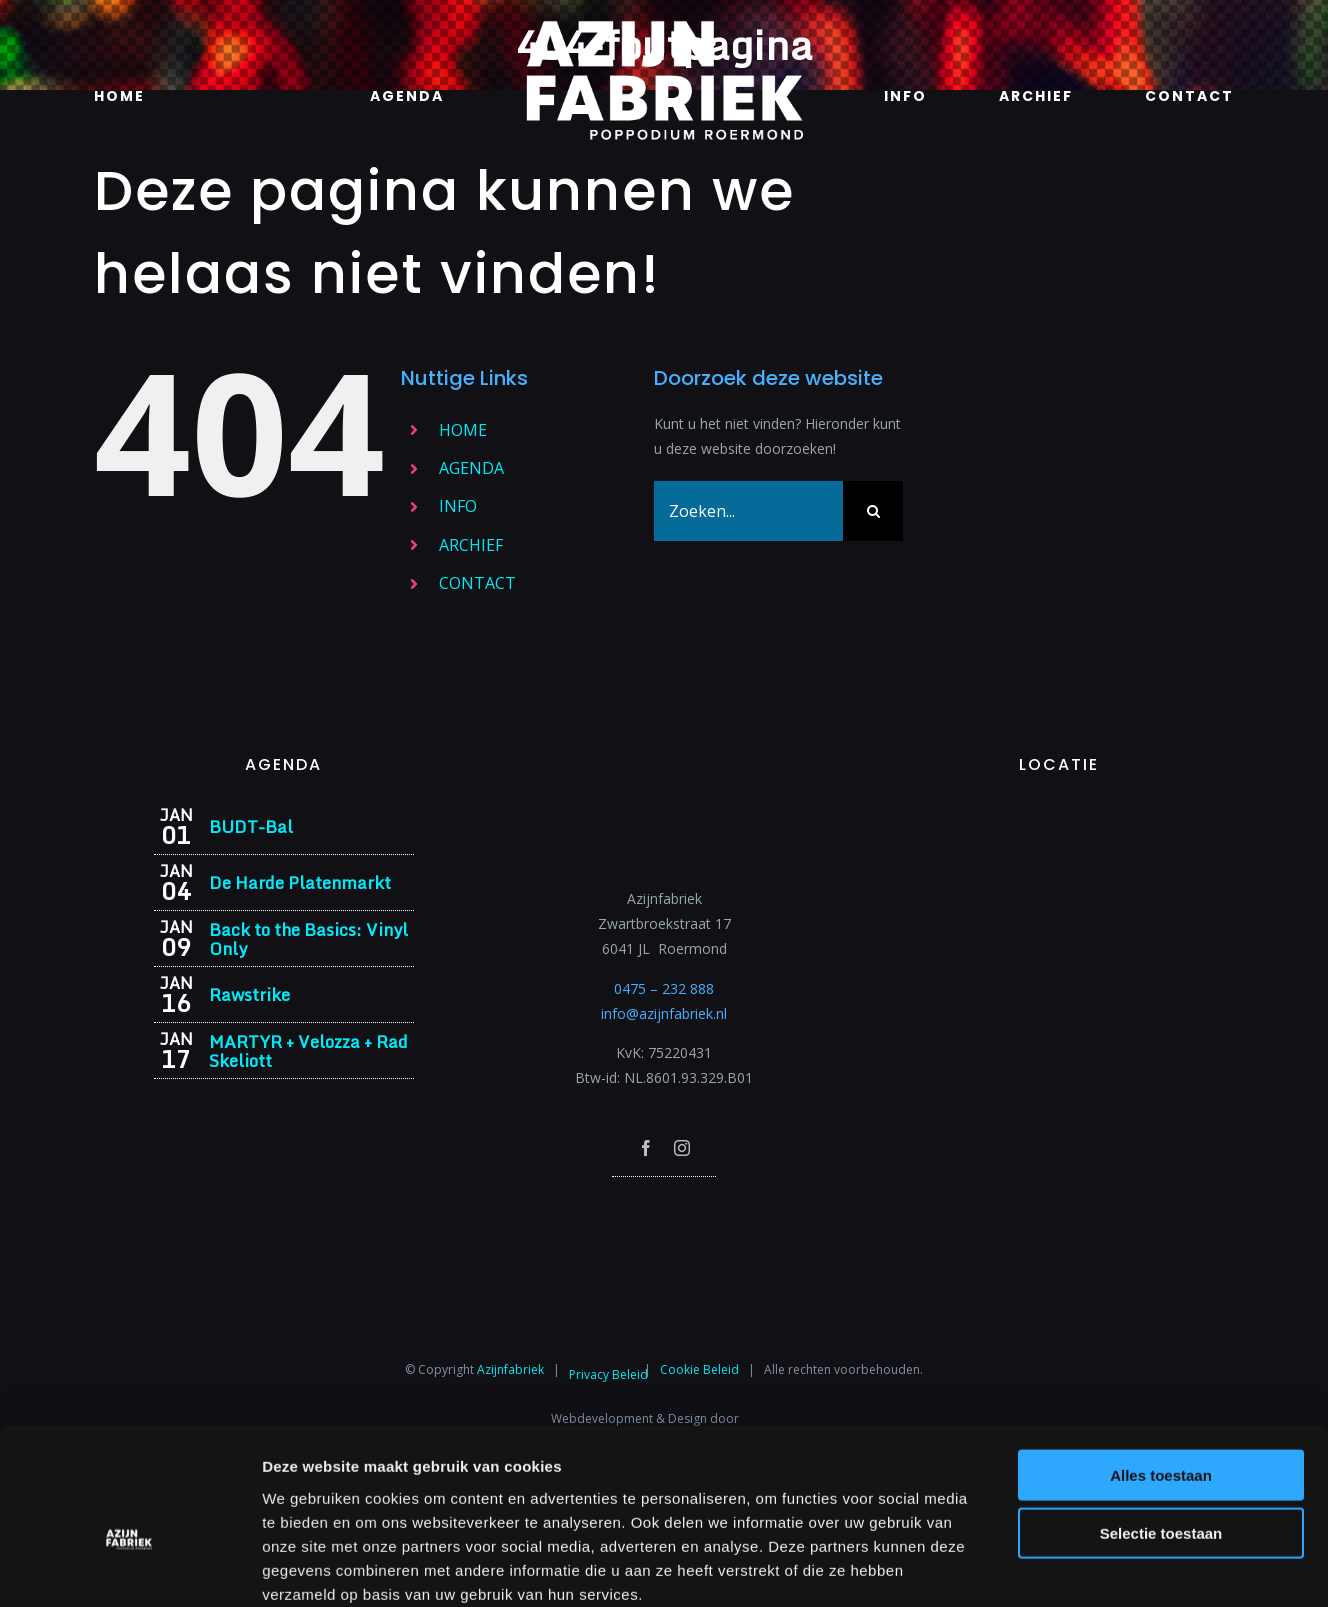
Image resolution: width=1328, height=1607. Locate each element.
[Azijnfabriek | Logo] (664, 26)
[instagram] (682, 1148)
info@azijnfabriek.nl (664, 1013)
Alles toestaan (1161, 1367)
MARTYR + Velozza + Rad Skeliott (308, 1051)
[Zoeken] (873, 511)
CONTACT (477, 583)
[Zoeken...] (749, 511)
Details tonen (1080, 1567)
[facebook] (646, 1148)
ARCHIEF (471, 545)
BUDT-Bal (251, 826)
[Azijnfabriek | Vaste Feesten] (1059, 813)
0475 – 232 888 (664, 988)
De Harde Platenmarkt (300, 882)
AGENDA (471, 468)
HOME (463, 430)
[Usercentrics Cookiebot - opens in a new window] (129, 1568)
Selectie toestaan (1161, 1426)
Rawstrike (249, 994)
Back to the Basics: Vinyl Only (308, 939)
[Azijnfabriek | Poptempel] (664, 1203)
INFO (458, 506)
